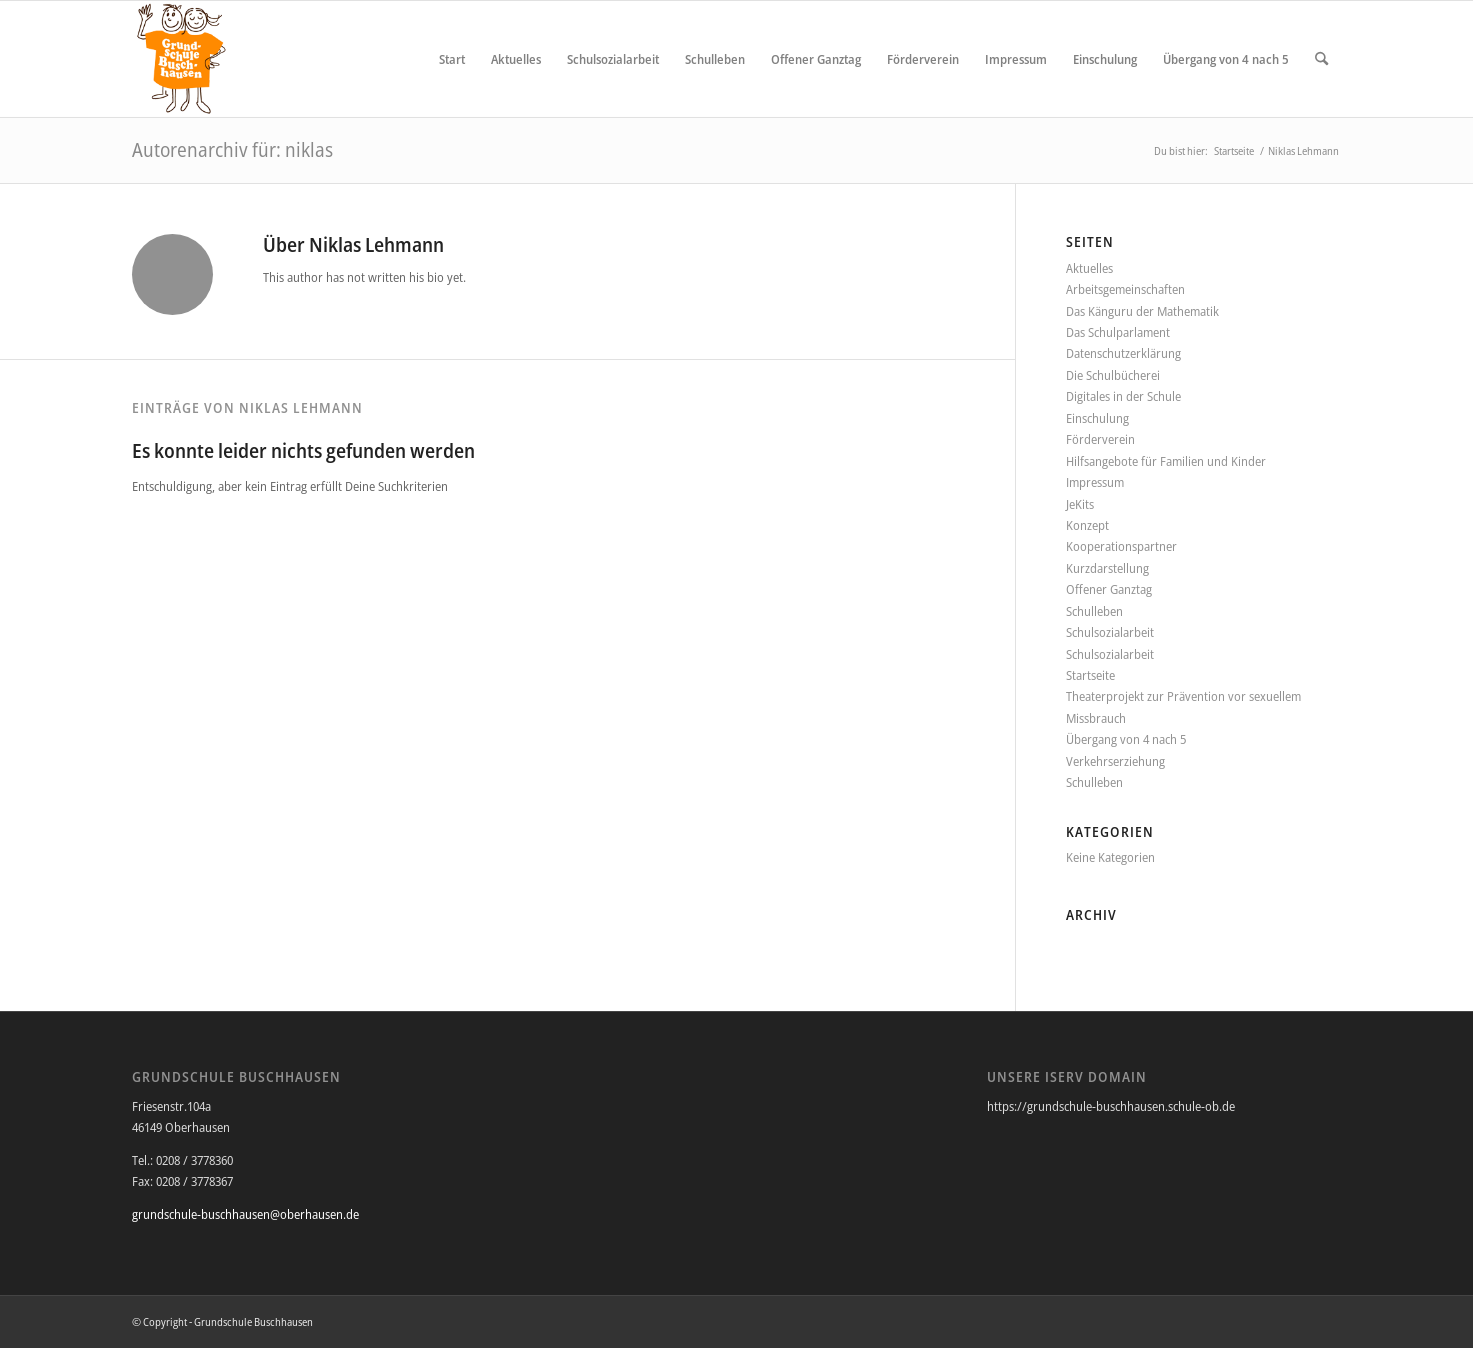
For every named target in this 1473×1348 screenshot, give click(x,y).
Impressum (1095, 482)
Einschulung (1097, 418)
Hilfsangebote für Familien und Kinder (1166, 461)
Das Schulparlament (1118, 332)
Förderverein (1100, 439)
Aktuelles (1089, 268)
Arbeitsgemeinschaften (1125, 289)
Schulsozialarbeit (1110, 632)
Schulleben (1094, 611)
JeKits (1080, 504)
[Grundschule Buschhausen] (181, 59)
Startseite (1090, 675)
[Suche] (1321, 59)
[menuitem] (452, 59)
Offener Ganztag (1109, 589)
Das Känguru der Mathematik (1142, 311)
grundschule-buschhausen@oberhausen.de (245, 1214)
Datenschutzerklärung (1123, 353)
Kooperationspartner (1121, 546)
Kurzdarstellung (1107, 568)
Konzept (1087, 525)
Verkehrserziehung (1115, 761)
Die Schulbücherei (1113, 375)
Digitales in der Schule (1123, 396)
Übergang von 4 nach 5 (1126, 739)
